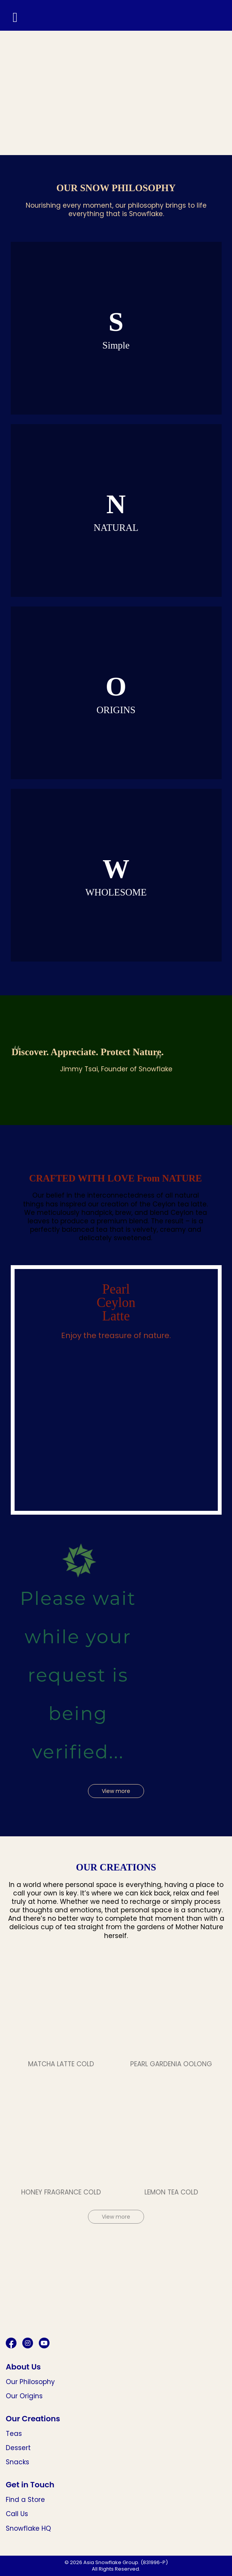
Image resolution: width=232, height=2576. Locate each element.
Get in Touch (30, 2485)
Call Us (17, 2513)
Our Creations (33, 2419)
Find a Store (25, 2499)
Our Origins (24, 2396)
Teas (14, 2433)
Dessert (18, 2447)
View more (116, 1791)
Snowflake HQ (28, 2528)
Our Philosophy (30, 2381)
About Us (23, 2367)
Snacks (17, 2462)
